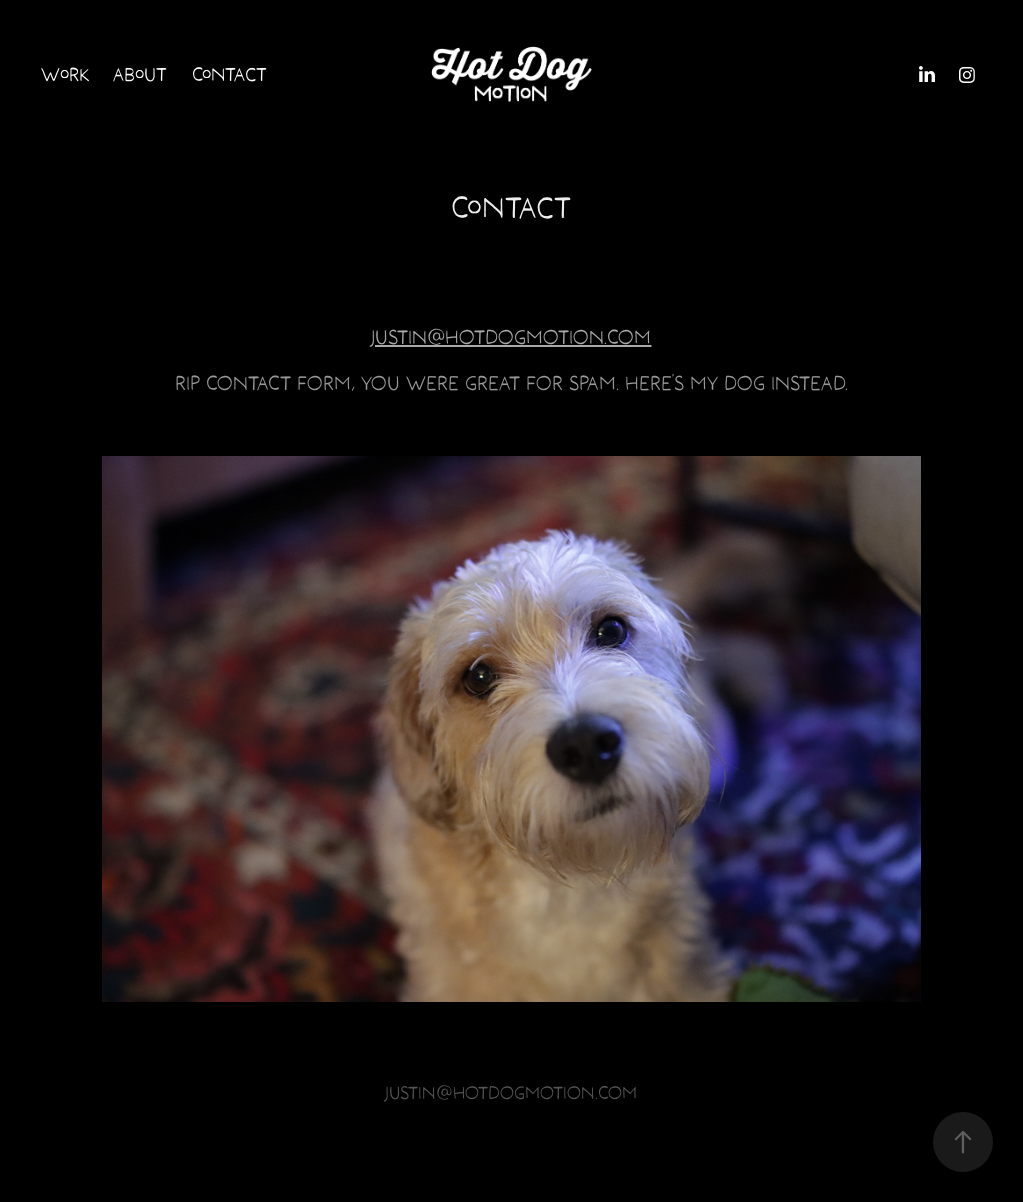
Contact (229, 74)
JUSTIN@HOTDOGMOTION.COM (511, 337)
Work (65, 74)
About (140, 74)
